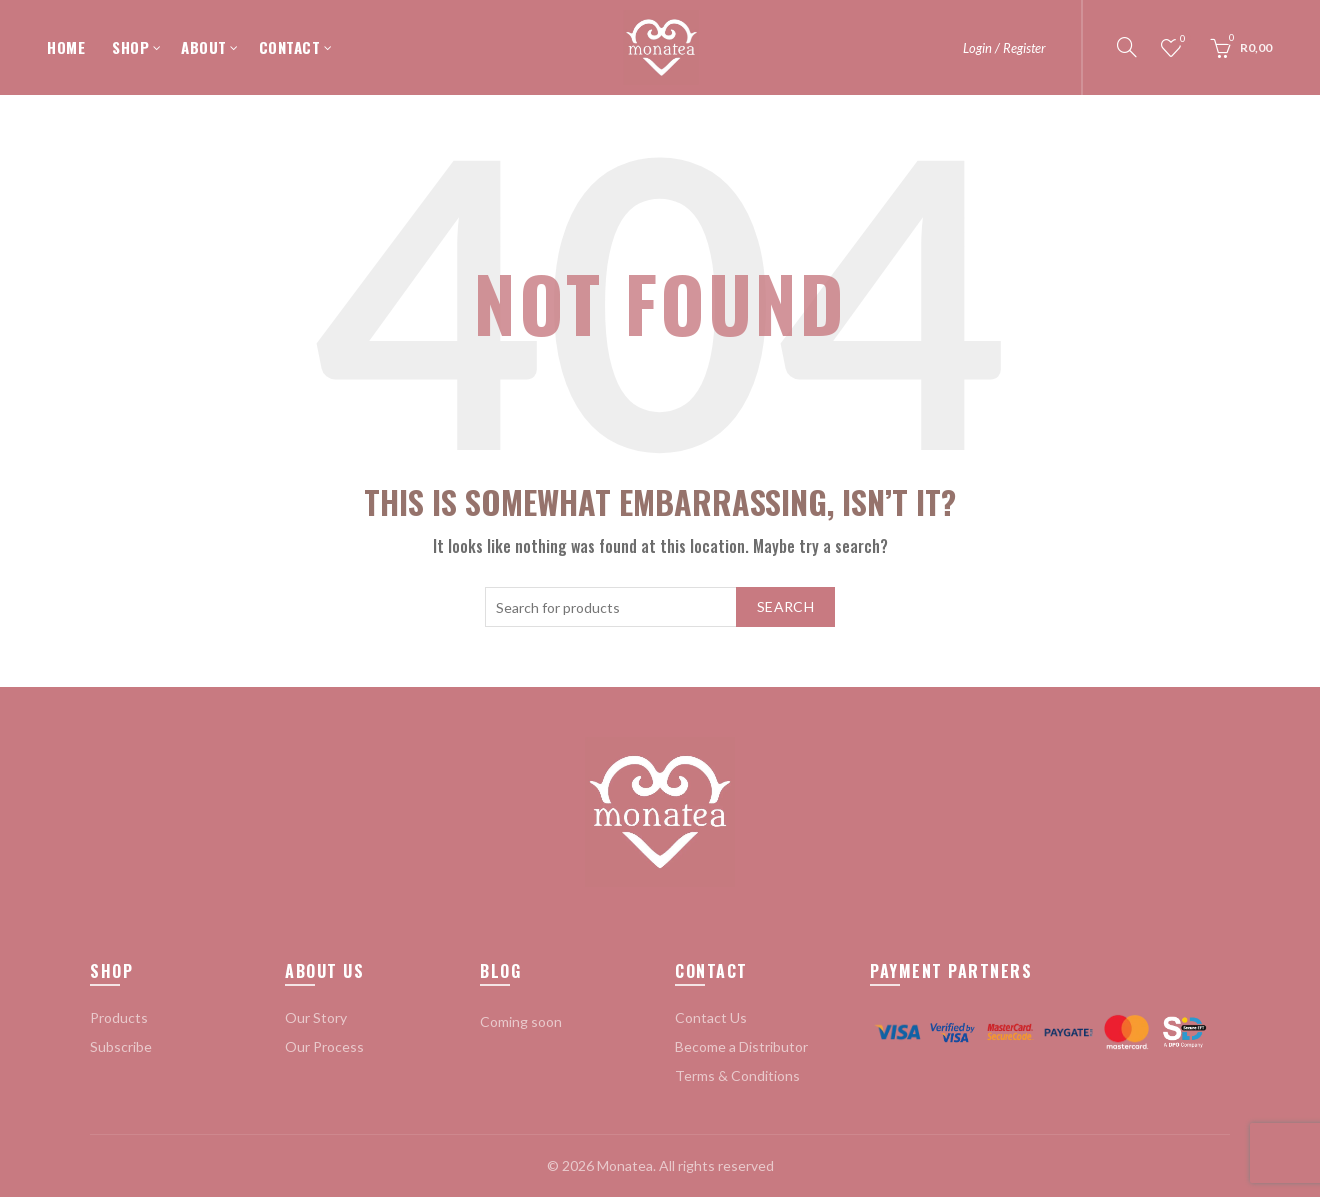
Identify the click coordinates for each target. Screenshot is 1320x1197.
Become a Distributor (741, 1046)
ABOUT (204, 47)
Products (119, 1017)
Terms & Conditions (737, 1075)
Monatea (625, 1165)
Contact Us (711, 1017)
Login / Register (1004, 48)
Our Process (324, 1046)
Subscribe (121, 1046)
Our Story (316, 1017)
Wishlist (1181, 39)
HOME (66, 47)
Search (785, 606)
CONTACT (290, 47)
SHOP (130, 47)
